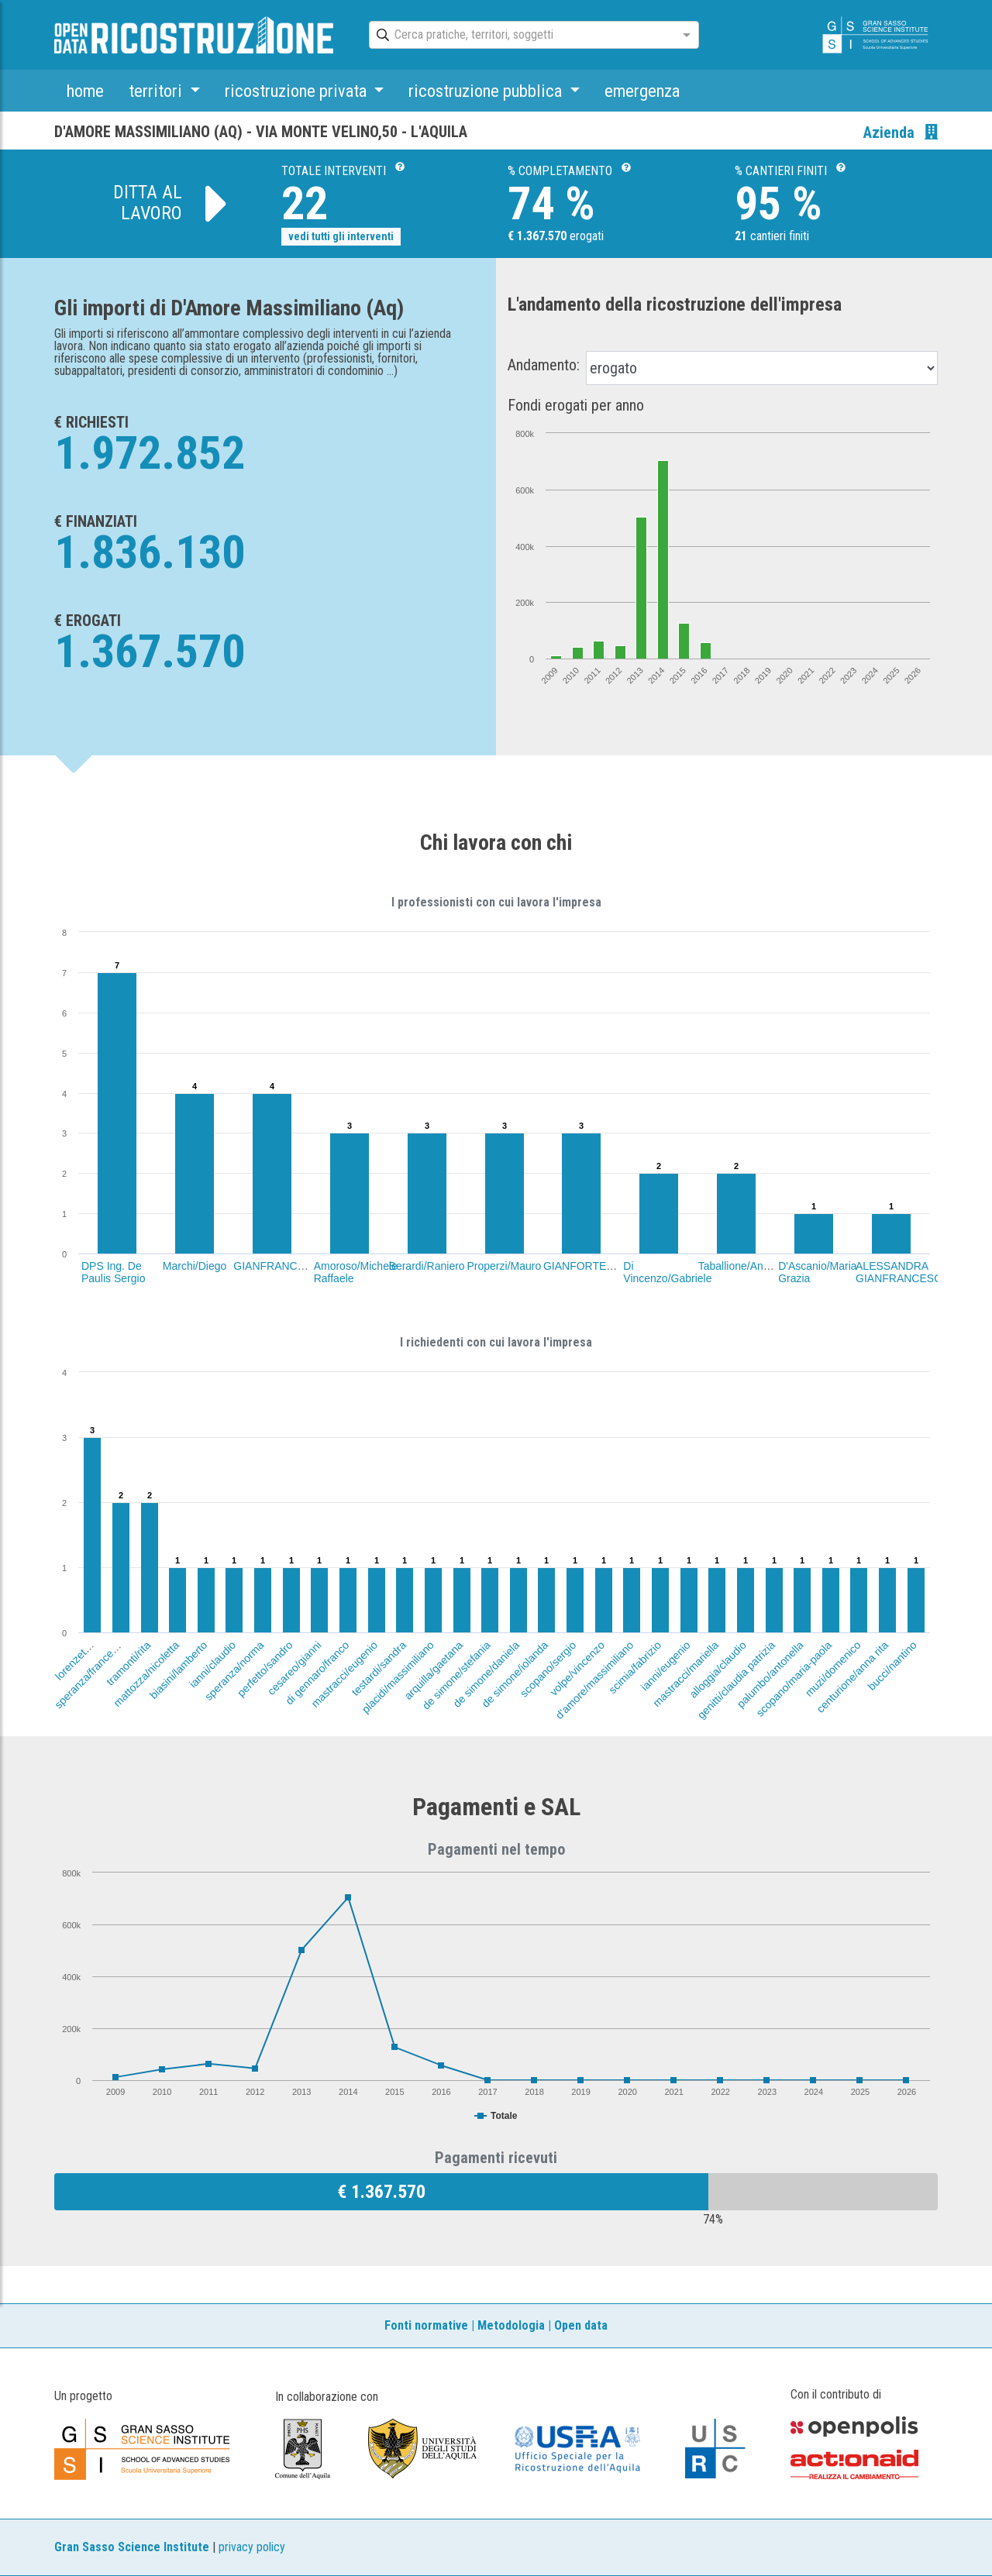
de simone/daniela (486, 1674)
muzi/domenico (832, 1669)
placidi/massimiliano (398, 1677)
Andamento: (544, 365)
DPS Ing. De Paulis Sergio (113, 1272)
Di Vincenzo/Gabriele (667, 1272)
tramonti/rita (128, 1663)
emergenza (642, 91)
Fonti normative (426, 2325)
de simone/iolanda (514, 1674)
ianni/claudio (212, 1664)
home (85, 91)
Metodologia (511, 2325)
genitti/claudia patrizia (735, 1680)
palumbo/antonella (770, 1674)
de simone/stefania (456, 1675)
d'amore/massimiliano (594, 1680)
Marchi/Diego (194, 1266)
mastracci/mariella (685, 1674)
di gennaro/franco (317, 1673)
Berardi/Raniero (427, 1266)
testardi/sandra (378, 1668)
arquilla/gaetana (433, 1670)
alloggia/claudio (718, 1670)
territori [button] (157, 91)
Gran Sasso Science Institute (131, 2547)
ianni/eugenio (665, 1666)
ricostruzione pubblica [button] (487, 91)
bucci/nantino (892, 1666)
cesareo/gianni (293, 1668)
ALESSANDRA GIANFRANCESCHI (904, 1272)
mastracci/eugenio (344, 1674)
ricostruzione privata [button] (297, 91)
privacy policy (252, 2547)
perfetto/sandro (265, 1669)
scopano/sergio (548, 1669)
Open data (581, 2325)
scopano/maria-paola (793, 1679)
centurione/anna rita (853, 1677)
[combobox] (520, 36)
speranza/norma (234, 1671)
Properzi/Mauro (504, 1266)
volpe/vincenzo (577, 1668)
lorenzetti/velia (81, 1654)
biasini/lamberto (178, 1670)
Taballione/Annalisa (745, 1266)
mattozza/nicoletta (146, 1674)
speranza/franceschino (95, 1668)
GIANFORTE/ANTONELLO (609, 1266)
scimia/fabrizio (634, 1667)
